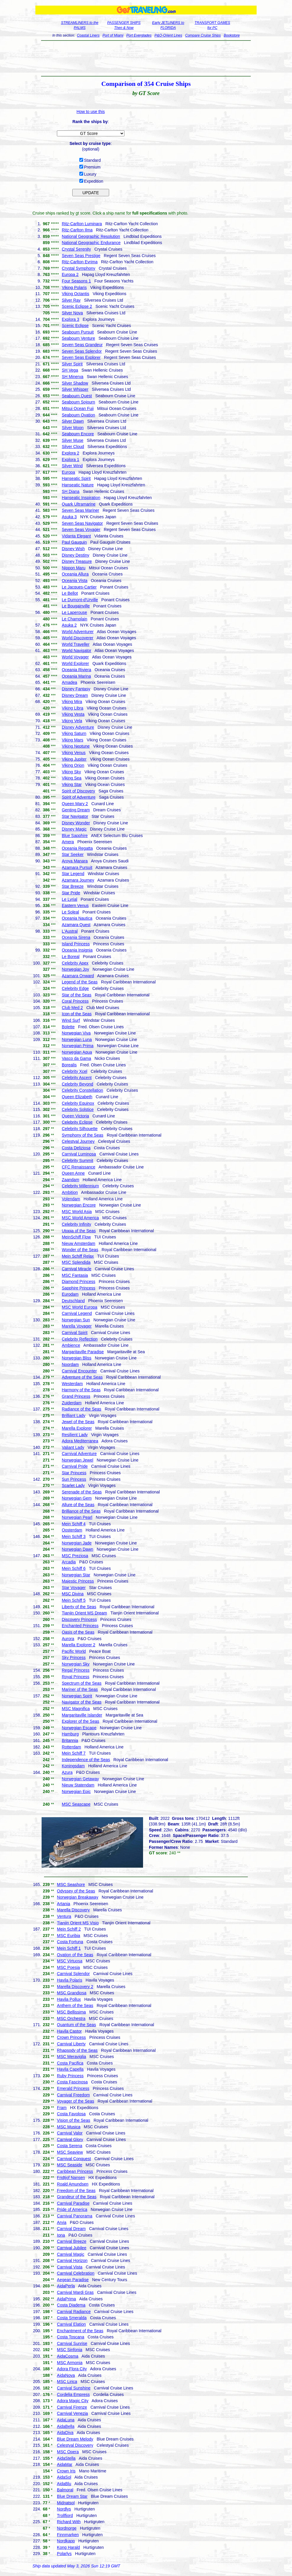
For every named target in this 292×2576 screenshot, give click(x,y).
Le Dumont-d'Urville (80, 599)
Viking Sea (71, 778)
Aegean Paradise (72, 2279)
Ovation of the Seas (75, 1954)
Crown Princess (71, 2037)
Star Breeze (72, 886)
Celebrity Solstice (77, 1109)
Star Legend (73, 873)
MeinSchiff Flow (76, 1237)
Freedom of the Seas (76, 2190)
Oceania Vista (74, 580)
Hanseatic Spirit (76, 478)
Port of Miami (113, 35)
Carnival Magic (70, 2254)
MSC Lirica (67, 2381)
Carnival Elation (71, 2324)
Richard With (69, 2521)
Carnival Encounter (79, 1371)
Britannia (70, 1740)
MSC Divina (72, 1593)
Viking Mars (72, 740)
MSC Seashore (71, 1884)
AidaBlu (64, 2483)
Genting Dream (76, 810)
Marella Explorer (77, 1428)
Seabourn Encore (78, 433)
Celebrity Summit (77, 1160)
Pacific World (74, 1651)
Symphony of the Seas (82, 1135)
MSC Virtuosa (69, 1961)
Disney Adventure (78, 727)
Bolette (68, 1026)
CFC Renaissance (78, 1167)
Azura (67, 1772)
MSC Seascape (76, 1804)
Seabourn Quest (77, 395)
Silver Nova (72, 312)
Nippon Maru (73, 567)
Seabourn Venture (78, 338)
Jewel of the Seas (78, 1421)
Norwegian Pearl (77, 1517)
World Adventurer (77, 631)
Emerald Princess (73, 2088)
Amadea (69, 682)
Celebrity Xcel (74, 1071)
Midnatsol (66, 2502)
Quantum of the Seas (76, 2024)
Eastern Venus (75, 905)
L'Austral (70, 931)
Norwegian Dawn (77, 1549)
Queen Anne (73, 1173)
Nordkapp (66, 2541)
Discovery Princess (79, 1619)
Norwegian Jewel (77, 1460)
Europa (68, 472)
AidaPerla (66, 2286)
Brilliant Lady (73, 1415)
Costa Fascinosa (72, 2082)
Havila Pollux (69, 1999)
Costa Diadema (71, 2305)
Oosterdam (72, 1530)
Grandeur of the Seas (76, 2196)
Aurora (68, 1638)
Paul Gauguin (74, 542)
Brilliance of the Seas (81, 1511)
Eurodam (70, 1294)
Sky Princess (74, 1657)
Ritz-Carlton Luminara (82, 223)
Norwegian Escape (79, 1727)
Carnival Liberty (71, 2043)
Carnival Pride (75, 1466)
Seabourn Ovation (78, 415)
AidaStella (66, 2458)
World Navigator (76, 650)
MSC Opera (68, 2451)
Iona (61, 2235)
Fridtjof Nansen (71, 2177)
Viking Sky (71, 771)
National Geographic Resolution (91, 236)
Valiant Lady (73, 1447)
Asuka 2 (69, 625)
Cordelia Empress (73, 2394)
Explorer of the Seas (80, 1721)
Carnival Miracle (76, 1268)
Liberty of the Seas (79, 1606)
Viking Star (71, 784)
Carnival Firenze (72, 2407)
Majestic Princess (78, 1581)
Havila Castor (69, 2031)
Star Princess (74, 1472)
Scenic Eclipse (75, 325)
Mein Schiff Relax (78, 1256)
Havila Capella (70, 2069)
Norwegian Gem (76, 1498)
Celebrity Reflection (79, 1339)
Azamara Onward (78, 975)
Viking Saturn (74, 733)
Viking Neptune (76, 746)
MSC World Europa (79, 1307)
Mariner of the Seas (80, 1689)
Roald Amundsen (72, 2184)
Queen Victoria (75, 1116)
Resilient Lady (75, 1434)
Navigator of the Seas (81, 1702)
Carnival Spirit (74, 1332)
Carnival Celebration (75, 2273)
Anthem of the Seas (75, 2005)
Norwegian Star (76, 1575)
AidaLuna (65, 2420)
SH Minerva (72, 376)
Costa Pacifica (70, 2063)
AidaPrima (66, 2299)
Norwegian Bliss (76, 1358)
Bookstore (232, 35)
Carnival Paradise (73, 2203)
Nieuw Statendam (78, 1785)
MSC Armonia (69, 2362)
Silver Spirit (72, 364)
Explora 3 (70, 319)
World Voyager (75, 657)
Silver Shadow (75, 383)
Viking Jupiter (74, 759)
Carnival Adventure (79, 1453)
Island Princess (76, 944)
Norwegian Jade (76, 1543)
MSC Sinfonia (69, 2349)
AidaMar (64, 2464)
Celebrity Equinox (78, 1103)
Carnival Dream (71, 2228)
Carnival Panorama (74, 2216)
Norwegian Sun (76, 1320)
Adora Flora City (72, 2368)
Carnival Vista (69, 2267)
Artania (63, 1903)
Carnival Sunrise (72, 2343)
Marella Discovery (73, 1910)
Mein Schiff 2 (69, 1929)
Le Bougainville (76, 606)
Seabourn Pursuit (77, 332)
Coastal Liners (88, 35)
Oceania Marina (76, 676)
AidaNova (66, 2375)
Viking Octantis (75, 293)
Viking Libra (72, 708)
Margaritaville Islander (82, 1715)
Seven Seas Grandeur (82, 344)
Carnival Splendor (73, 1973)
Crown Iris (66, 2471)
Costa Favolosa (71, 2113)
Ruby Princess (70, 2075)
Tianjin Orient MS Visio (78, 1922)
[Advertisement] (146, 58)
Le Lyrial (69, 899)
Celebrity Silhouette (79, 1128)
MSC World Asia (77, 1211)
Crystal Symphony (78, 268)
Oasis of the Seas (78, 1632)
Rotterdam (71, 1747)
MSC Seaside (69, 2165)
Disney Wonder (76, 822)
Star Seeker (72, 854)
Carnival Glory (70, 2139)
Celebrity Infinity (76, 1224)
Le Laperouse (74, 612)
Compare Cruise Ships (203, 35)
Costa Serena (69, 2145)
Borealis (69, 1065)
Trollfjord (65, 2515)
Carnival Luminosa (79, 1154)
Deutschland (73, 1300)
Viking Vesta (73, 714)
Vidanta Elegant (76, 536)
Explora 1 (70, 459)
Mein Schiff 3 (74, 1536)
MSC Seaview (70, 2152)
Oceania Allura (75, 574)
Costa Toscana (70, 2337)
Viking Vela (72, 720)
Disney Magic (74, 829)
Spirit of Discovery (78, 791)
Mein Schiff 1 (69, 1948)
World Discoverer (77, 637)
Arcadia (69, 1562)
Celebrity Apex (75, 963)
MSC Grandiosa (71, 1992)
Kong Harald (68, 2547)
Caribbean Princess (75, 2171)
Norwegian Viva (76, 1033)
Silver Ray (71, 300)
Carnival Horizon (72, 2260)
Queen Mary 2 (75, 803)
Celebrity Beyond (77, 1084)
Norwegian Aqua (77, 1052)
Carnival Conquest (74, 2158)
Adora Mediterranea (80, 1441)
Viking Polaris (74, 287)
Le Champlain (74, 619)
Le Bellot (70, 593)
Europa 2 (70, 274)
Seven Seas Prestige (81, 255)
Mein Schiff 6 (74, 1568)
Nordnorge (66, 2528)
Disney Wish (73, 548)
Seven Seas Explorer (81, 357)
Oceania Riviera (76, 669)
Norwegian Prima (77, 1045)
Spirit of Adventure (78, 797)
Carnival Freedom (73, 2095)
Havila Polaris (69, 1980)
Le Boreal (70, 956)
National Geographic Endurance (91, 242)
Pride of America (72, 2209)
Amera (68, 841)
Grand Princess (76, 1396)
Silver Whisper (75, 389)
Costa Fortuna (70, 1941)
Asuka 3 (69, 516)
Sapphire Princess (78, 1288)
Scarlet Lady (73, 1485)
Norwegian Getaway (80, 1778)
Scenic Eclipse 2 (77, 306)
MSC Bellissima (71, 2012)
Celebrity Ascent (76, 1077)
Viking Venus (74, 752)
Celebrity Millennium (80, 1186)
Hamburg (70, 1734)
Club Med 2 (72, 1007)
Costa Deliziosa (76, 1147)
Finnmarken (68, 2534)
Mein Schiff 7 (74, 1753)
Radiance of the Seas (81, 1409)
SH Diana (70, 491)
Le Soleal (70, 912)
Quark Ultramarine (78, 504)
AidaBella (65, 2426)
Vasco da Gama (76, 1058)
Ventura (64, 1916)
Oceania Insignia (77, 950)
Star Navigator (75, 816)
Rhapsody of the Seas (77, 2050)
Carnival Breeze (71, 2241)
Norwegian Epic (76, 1791)
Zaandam (70, 1179)
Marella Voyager (76, 1326)
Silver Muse (72, 440)
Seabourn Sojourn (78, 402)
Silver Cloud (73, 446)
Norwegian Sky (75, 1664)
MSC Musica (68, 2126)
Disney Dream (75, 695)
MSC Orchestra (71, 2018)
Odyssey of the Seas (76, 1891)
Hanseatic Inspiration (81, 497)
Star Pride (71, 892)
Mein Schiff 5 (74, 1600)
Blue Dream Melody (75, 2439)
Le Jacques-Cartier (79, 587)
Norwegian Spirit (77, 1696)
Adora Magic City (72, 2400)
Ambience (71, 1345)
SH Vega (70, 370)
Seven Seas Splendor (81, 351)
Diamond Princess (78, 1281)
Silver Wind (72, 465)
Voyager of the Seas (75, 2101)
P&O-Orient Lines (168, 35)
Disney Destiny (75, 555)
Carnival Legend (77, 1313)
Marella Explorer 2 (78, 1644)
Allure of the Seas (78, 1504)
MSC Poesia (68, 1967)
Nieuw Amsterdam (78, 1243)
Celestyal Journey (78, 1141)
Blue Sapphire (75, 835)
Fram (62, 2107)
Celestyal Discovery (75, 2445)
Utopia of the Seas (79, 1230)
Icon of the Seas (76, 1013)
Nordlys (64, 2509)
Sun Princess (74, 1479)
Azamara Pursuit (77, 867)
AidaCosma (67, 2356)
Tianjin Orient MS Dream (84, 1613)
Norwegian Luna (77, 1039)
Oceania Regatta (77, 848)
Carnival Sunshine (74, 2388)
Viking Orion (73, 765)
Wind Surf (71, 1020)
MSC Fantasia (75, 1275)
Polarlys (64, 2553)
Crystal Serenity (76, 249)
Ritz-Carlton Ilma (77, 230)
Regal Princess (75, 1670)
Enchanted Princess (80, 1625)
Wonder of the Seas (80, 1249)
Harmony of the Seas (81, 1389)
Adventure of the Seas (82, 1377)
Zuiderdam (71, 1402)
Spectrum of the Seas (81, 1683)
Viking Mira (72, 701)
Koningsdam (73, 1765)
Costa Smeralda (71, 2317)
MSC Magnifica (76, 1708)
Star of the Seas (76, 995)
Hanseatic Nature (77, 485)
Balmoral (65, 2489)
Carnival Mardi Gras (75, 2292)
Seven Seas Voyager (81, 529)
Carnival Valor (70, 2133)
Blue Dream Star (72, 2496)
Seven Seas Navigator (82, 523)
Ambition (70, 1192)
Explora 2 (70, 453)
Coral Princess (75, 1001)
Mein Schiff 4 (74, 1523)
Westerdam (72, 1383)
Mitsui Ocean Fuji (77, 408)
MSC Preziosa (75, 1555)
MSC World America (80, 1217)
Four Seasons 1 (76, 281)
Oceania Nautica (77, 918)
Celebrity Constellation (82, 1090)
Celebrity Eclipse (77, 1122)
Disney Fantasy (76, 689)
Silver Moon (72, 427)
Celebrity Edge (75, 988)
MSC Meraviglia (71, 2056)
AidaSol (64, 2477)
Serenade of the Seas (81, 1492)
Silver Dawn (73, 421)
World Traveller (75, 644)
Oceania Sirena (76, 937)
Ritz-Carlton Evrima (79, 261)
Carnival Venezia (72, 2413)
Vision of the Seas (73, 2120)
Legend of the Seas (79, 982)
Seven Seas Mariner (80, 510)
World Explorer (75, 663)
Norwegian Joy (75, 969)
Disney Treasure (77, 561)
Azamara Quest (76, 924)
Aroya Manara (75, 861)
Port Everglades (138, 35)
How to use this (91, 111)
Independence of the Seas (86, 1759)
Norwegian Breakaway (77, 1897)
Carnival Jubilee (71, 2247)
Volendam (71, 1199)
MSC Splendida (76, 1262)
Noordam (70, 1364)
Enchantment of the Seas (80, 2330)
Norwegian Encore (79, 1205)
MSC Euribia (68, 1935)
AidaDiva (65, 2432)
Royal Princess (75, 1676)
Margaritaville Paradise (83, 1351)
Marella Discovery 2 (75, 1986)
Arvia (61, 2222)
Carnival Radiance (74, 2311)
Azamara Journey (78, 880)
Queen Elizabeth (77, 1096)
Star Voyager (74, 1587)
